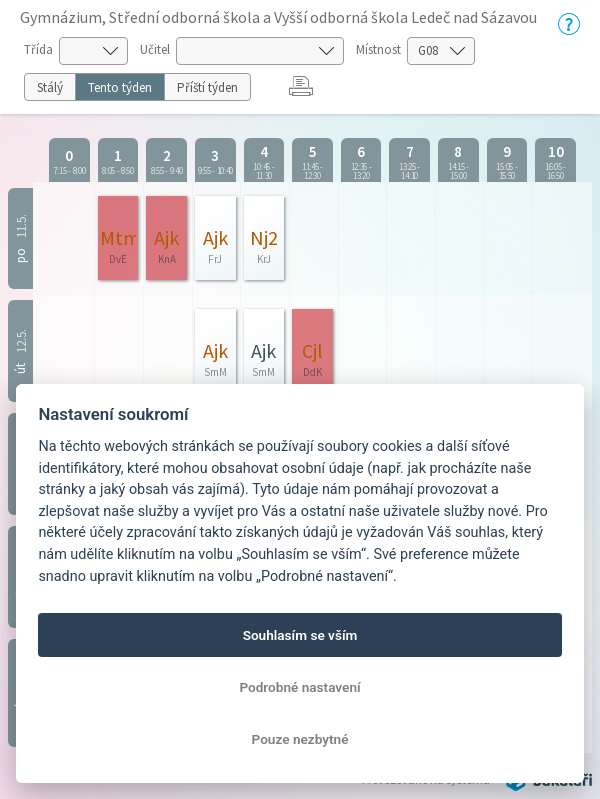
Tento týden (120, 87)
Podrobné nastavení (299, 687)
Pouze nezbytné (300, 739)
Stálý (50, 87)
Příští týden (207, 87)
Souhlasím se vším (300, 635)
